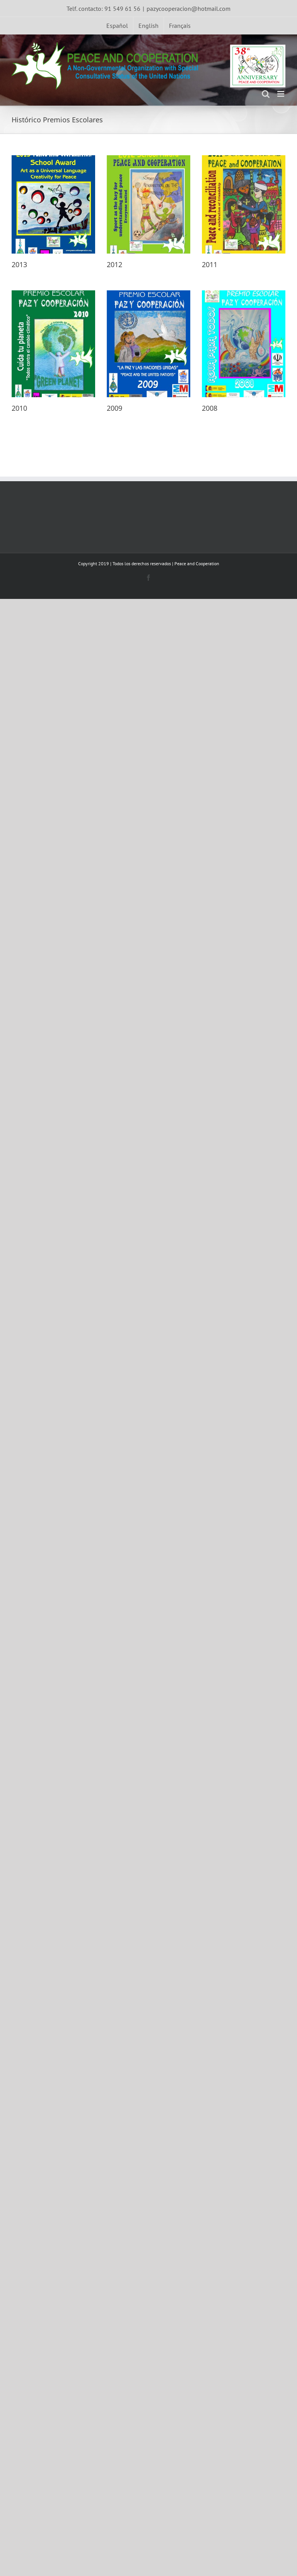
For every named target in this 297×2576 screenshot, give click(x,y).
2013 (19, 264)
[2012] (147, 204)
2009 (113, 408)
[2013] (53, 204)
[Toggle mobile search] (266, 94)
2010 (18, 408)
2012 (113, 264)
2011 (209, 264)
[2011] (243, 204)
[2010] (52, 344)
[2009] (147, 344)
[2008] (243, 344)
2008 (209, 408)
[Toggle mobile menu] (281, 94)
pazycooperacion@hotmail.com (188, 8)
